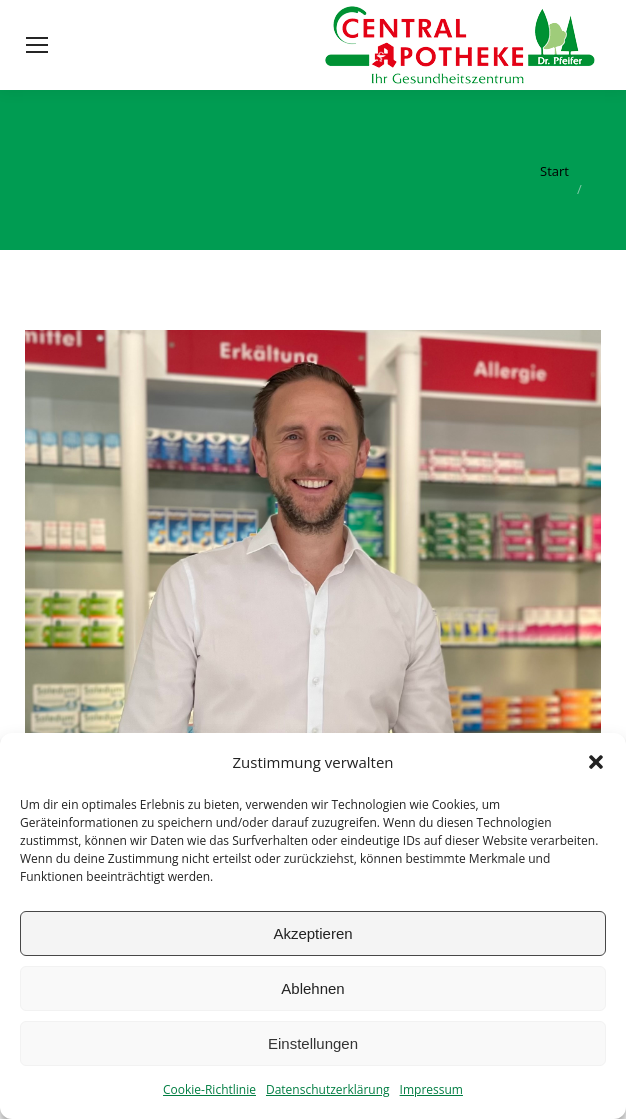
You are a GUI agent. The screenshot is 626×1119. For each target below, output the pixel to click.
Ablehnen (312, 988)
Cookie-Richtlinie (209, 1089)
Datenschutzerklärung (328, 1089)
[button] (596, 762)
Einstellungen (313, 1043)
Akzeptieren (312, 933)
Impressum (431, 1089)
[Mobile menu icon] (37, 45)
